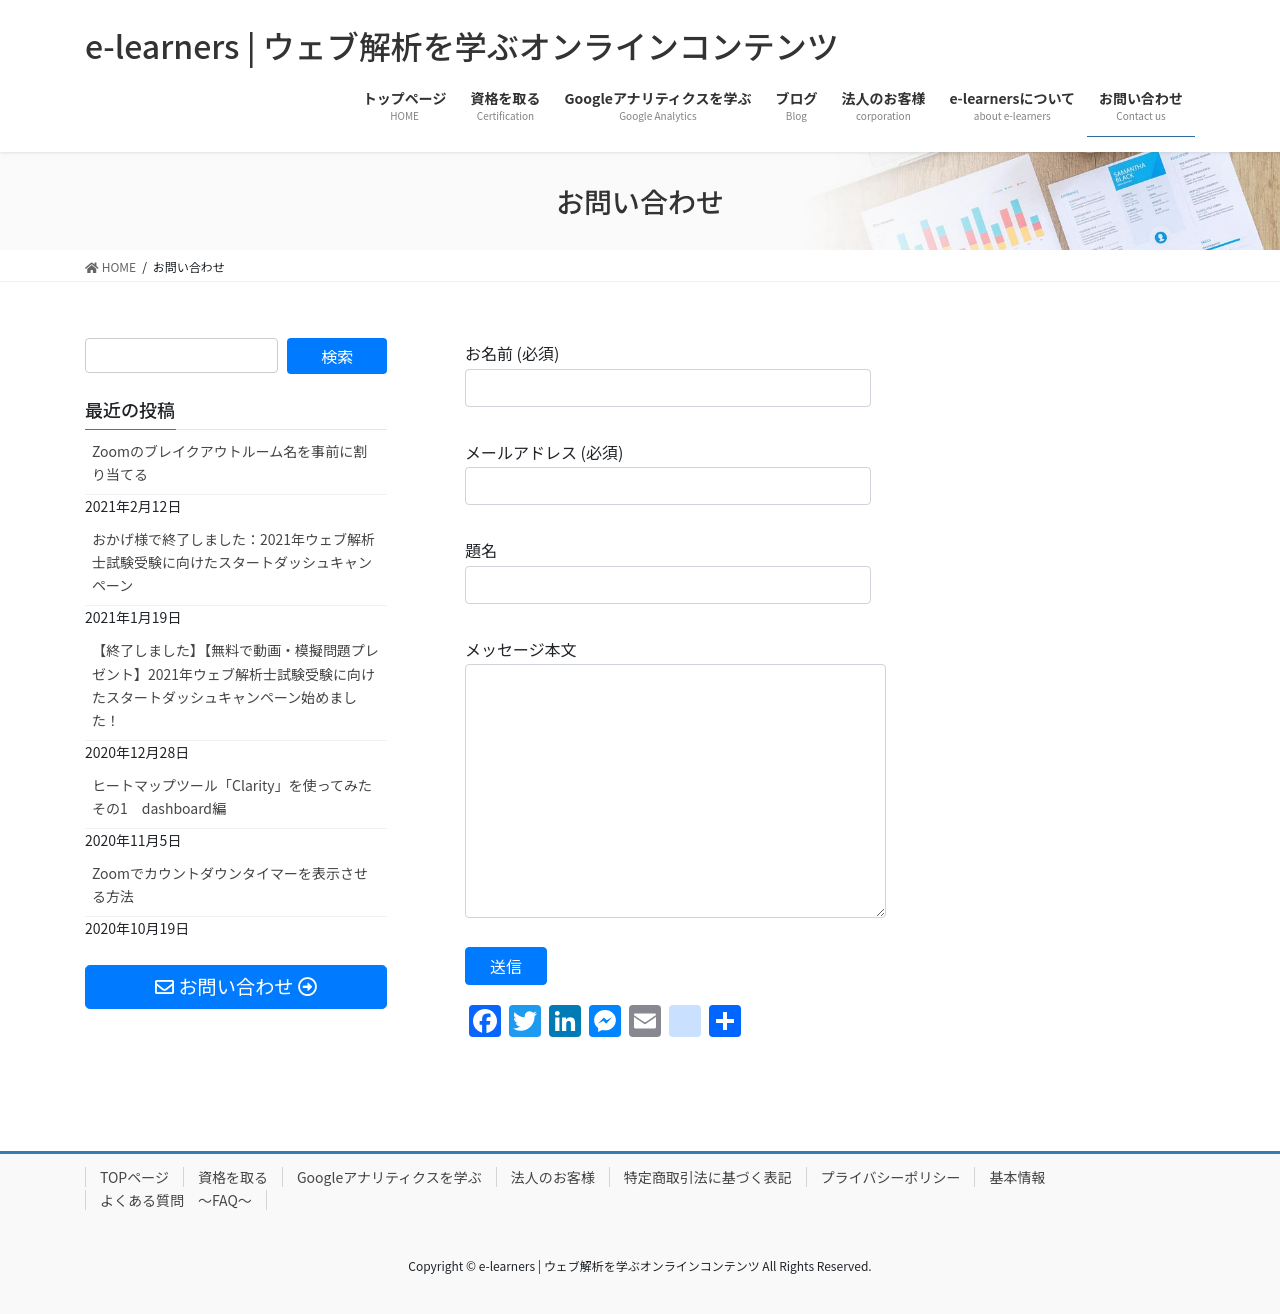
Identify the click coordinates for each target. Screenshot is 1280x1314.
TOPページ (134, 1177)
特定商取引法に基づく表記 (708, 1177)
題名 (668, 570)
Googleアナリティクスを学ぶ (389, 1177)
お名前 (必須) (668, 373)
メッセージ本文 (675, 777)
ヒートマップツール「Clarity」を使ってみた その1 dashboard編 (232, 796)
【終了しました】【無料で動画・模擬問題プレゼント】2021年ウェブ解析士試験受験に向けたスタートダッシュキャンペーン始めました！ (235, 684)
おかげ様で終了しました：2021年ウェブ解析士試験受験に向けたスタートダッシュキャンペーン (233, 562)
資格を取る (233, 1177)
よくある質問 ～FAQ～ (176, 1200)
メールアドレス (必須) (668, 472)
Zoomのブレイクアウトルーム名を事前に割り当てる (229, 462)
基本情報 (1017, 1177)
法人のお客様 (553, 1177)
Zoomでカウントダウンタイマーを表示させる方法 (230, 884)
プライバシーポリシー (891, 1177)
